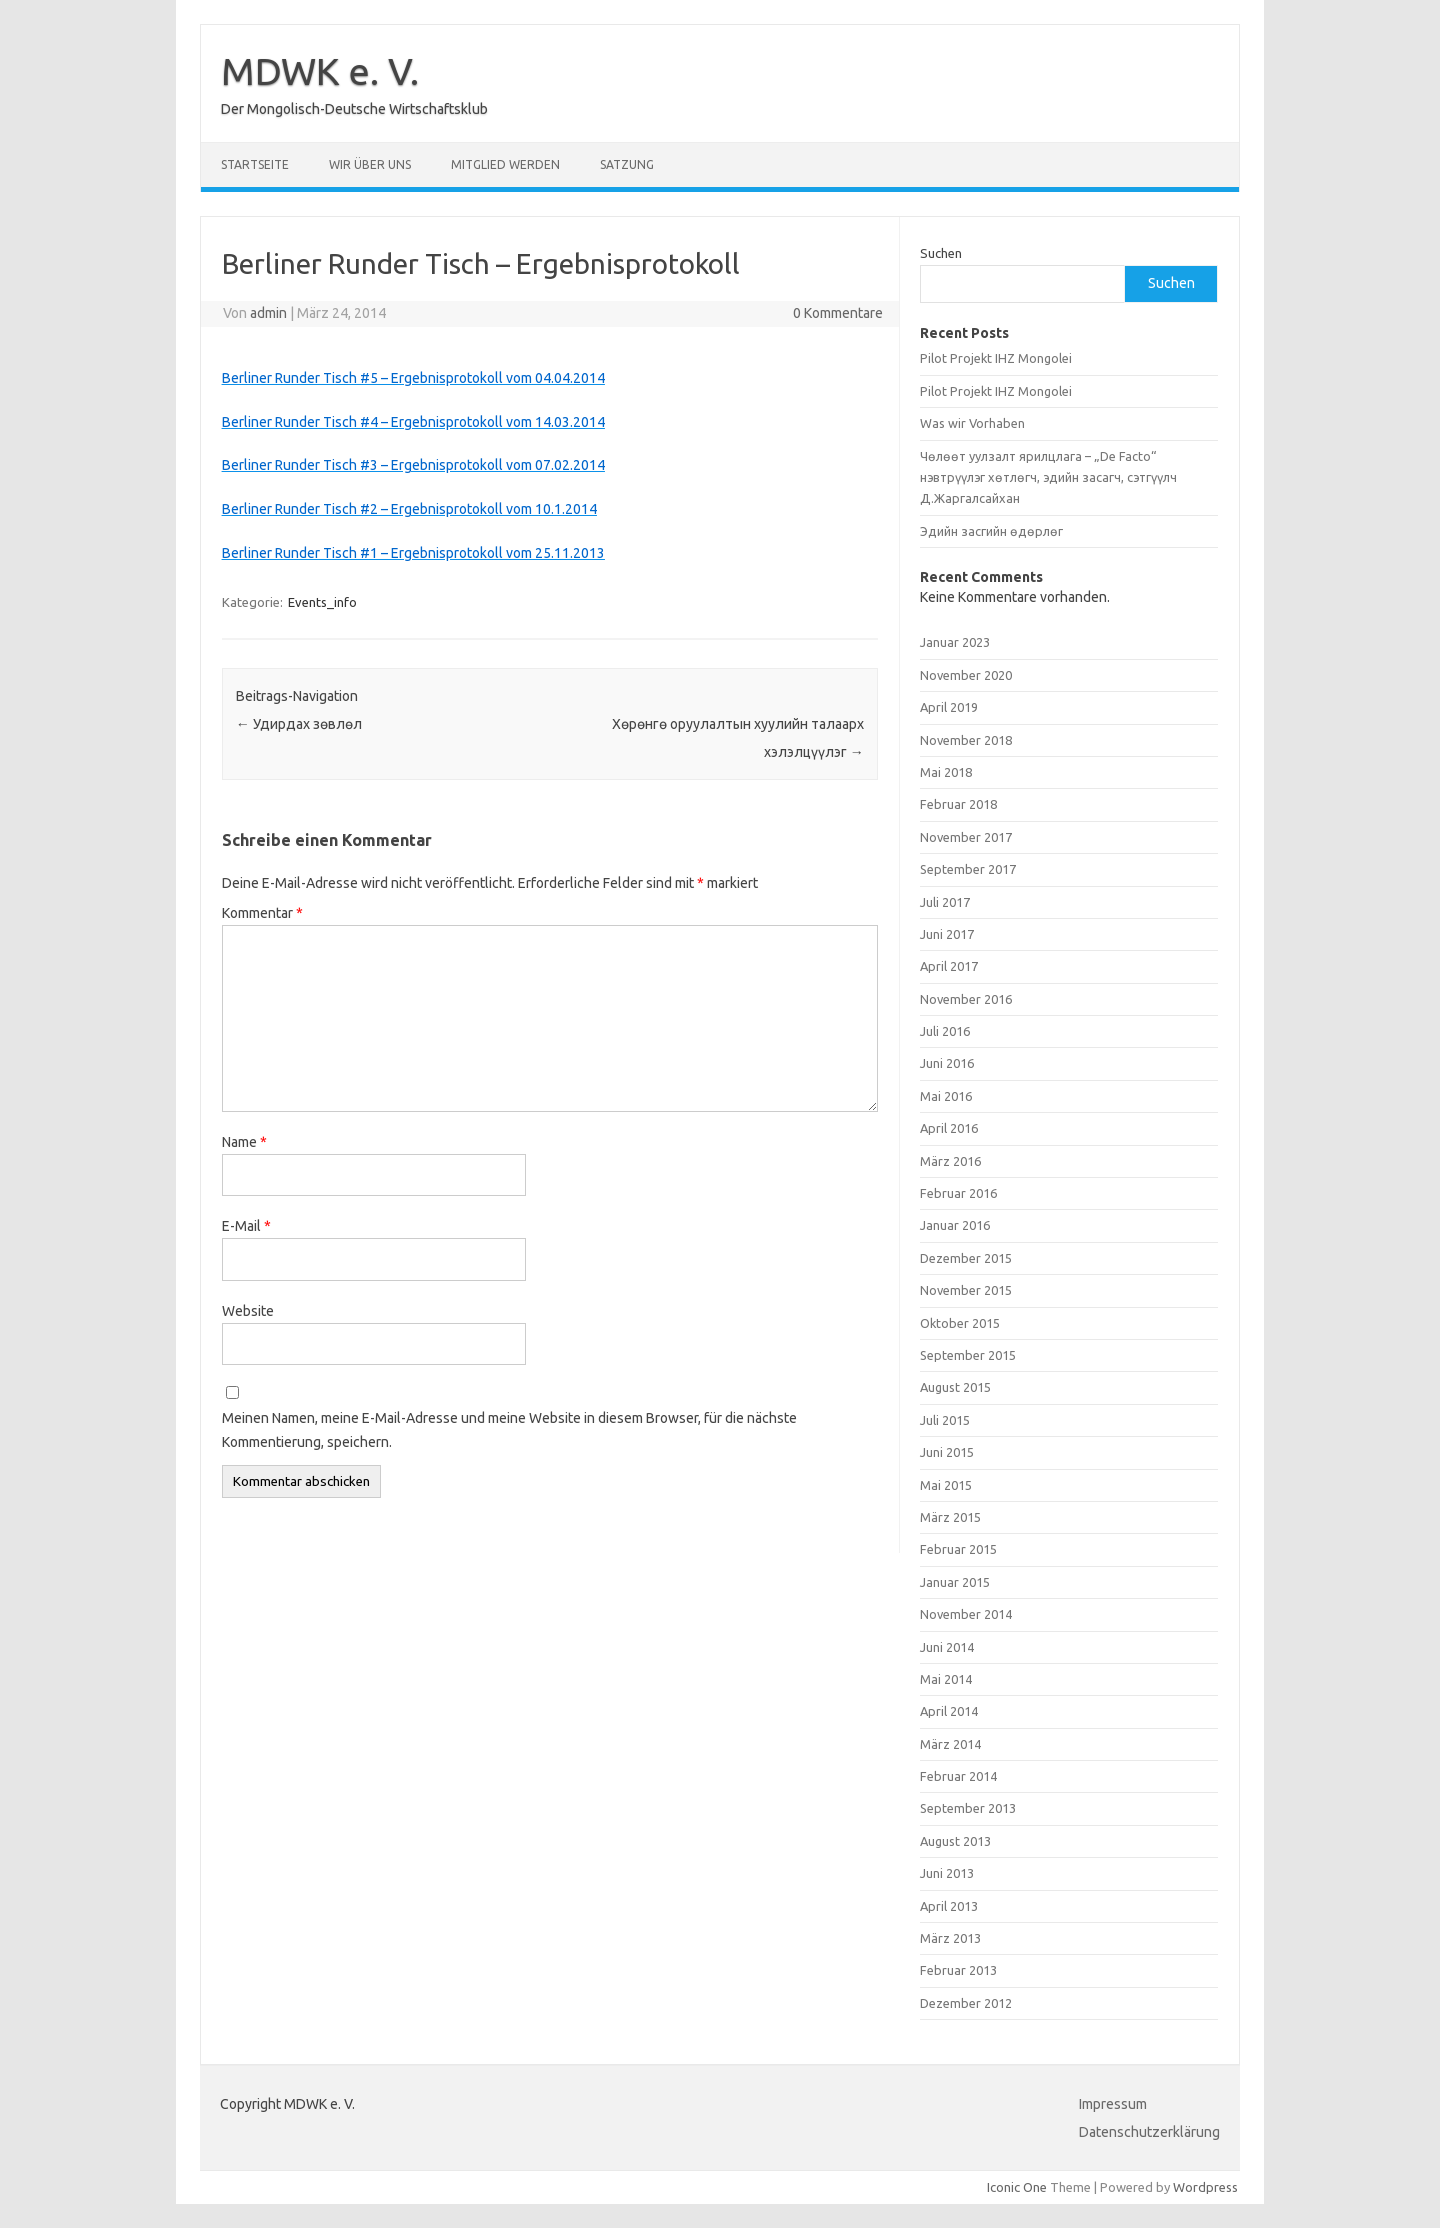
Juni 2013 (947, 1873)
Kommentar (262, 913)
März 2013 (950, 1938)
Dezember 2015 (966, 1258)
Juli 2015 (945, 1420)
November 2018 (966, 740)
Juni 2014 (947, 1647)
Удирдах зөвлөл (299, 724)
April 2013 (949, 1906)
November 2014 (966, 1614)
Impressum (1113, 2104)
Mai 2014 (946, 1679)
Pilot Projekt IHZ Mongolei (996, 358)
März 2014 (950, 1744)
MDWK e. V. (320, 71)
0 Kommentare (838, 313)
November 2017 (966, 837)
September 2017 (968, 869)
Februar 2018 (958, 804)
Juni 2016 (947, 1063)
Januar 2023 (955, 642)
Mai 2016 (946, 1096)
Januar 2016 (955, 1225)
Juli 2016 (945, 1031)
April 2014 (949, 1711)
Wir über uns (370, 164)
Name (244, 1142)
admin (268, 313)
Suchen (941, 253)
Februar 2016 (958, 1193)
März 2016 (950, 1161)
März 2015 (950, 1517)
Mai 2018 (946, 772)
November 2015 (966, 1290)
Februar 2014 (958, 1776)
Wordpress (1205, 2187)
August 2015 (955, 1387)
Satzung (627, 164)
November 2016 (966, 999)
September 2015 (968, 1355)
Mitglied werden (505, 164)
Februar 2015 (958, 1549)
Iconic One (1017, 2187)
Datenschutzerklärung (1149, 2132)
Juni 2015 (947, 1452)
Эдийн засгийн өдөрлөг (991, 531)
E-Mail (246, 1226)
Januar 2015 (955, 1582)
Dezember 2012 (966, 2003)
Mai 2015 (946, 1485)
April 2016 (949, 1128)
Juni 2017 (947, 934)
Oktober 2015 (960, 1323)
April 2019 (949, 707)
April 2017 (949, 966)
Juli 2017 (945, 902)
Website (248, 1311)
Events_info (322, 602)
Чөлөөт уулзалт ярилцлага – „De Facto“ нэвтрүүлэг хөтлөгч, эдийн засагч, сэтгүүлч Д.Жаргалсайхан (1048, 477)
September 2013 (968, 1808)
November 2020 (966, 675)
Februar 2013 (958, 1970)
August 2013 (955, 1841)
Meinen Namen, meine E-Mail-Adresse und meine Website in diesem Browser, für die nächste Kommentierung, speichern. (509, 1430)
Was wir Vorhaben (972, 423)
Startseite (255, 164)
